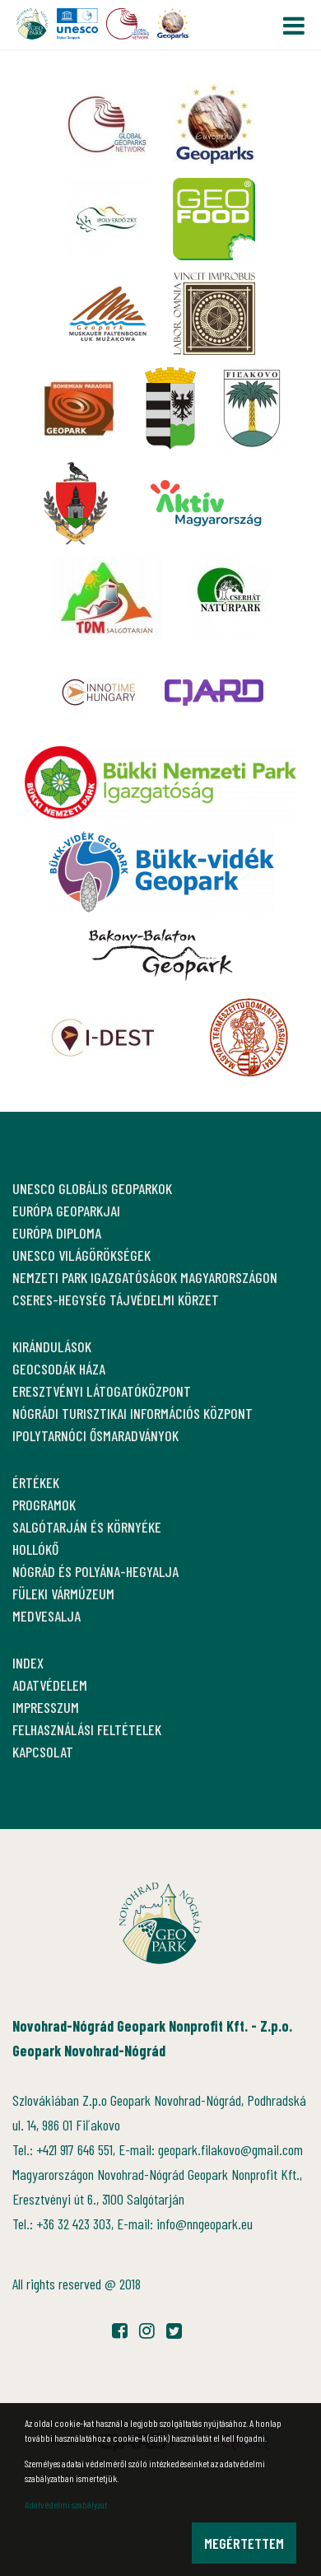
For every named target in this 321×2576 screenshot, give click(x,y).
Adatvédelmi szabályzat (66, 2504)
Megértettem (244, 2543)
